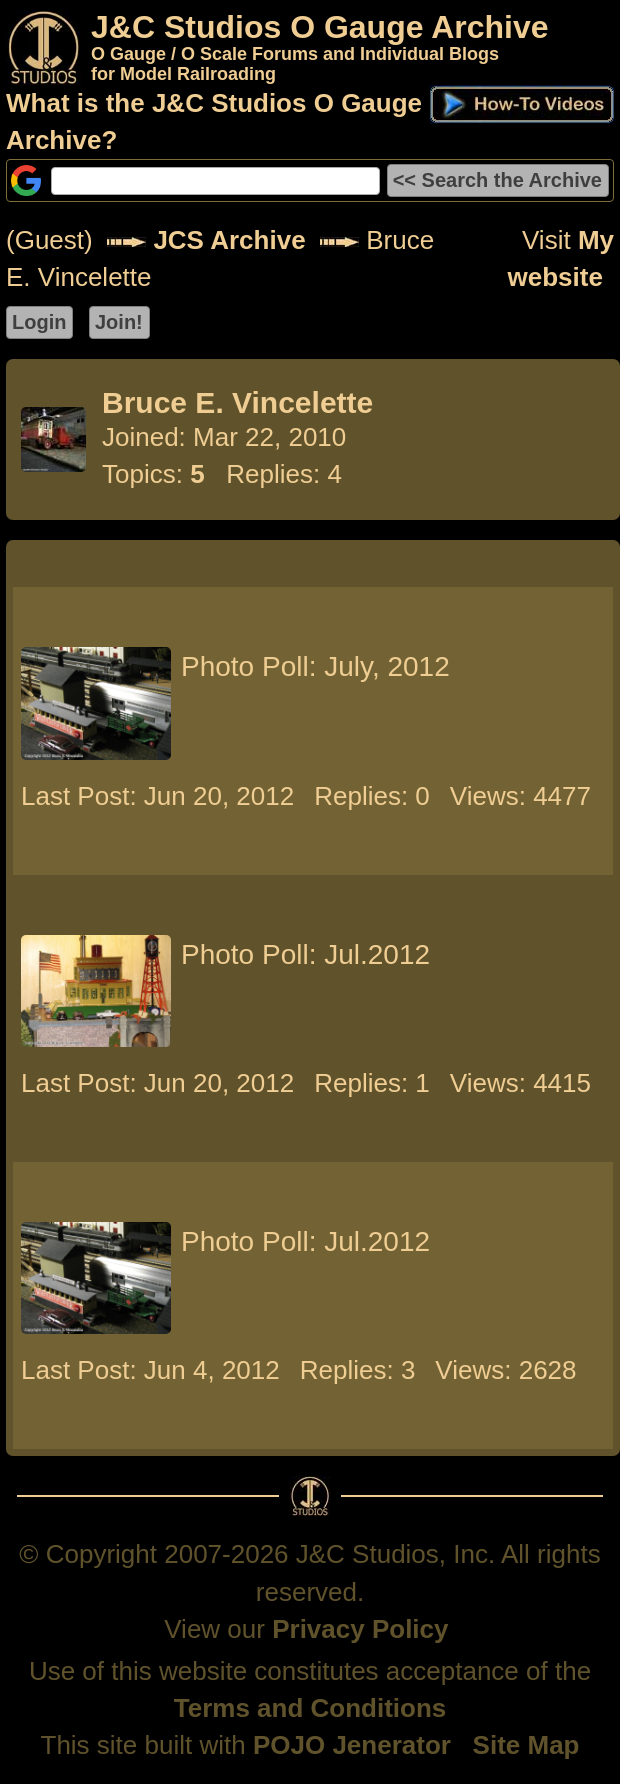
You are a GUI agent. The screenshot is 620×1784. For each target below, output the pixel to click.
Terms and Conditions (310, 1708)
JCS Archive (229, 240)
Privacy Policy (360, 1629)
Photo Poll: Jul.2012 (305, 954)
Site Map (526, 1745)
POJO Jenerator (352, 1745)
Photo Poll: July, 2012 (315, 666)
